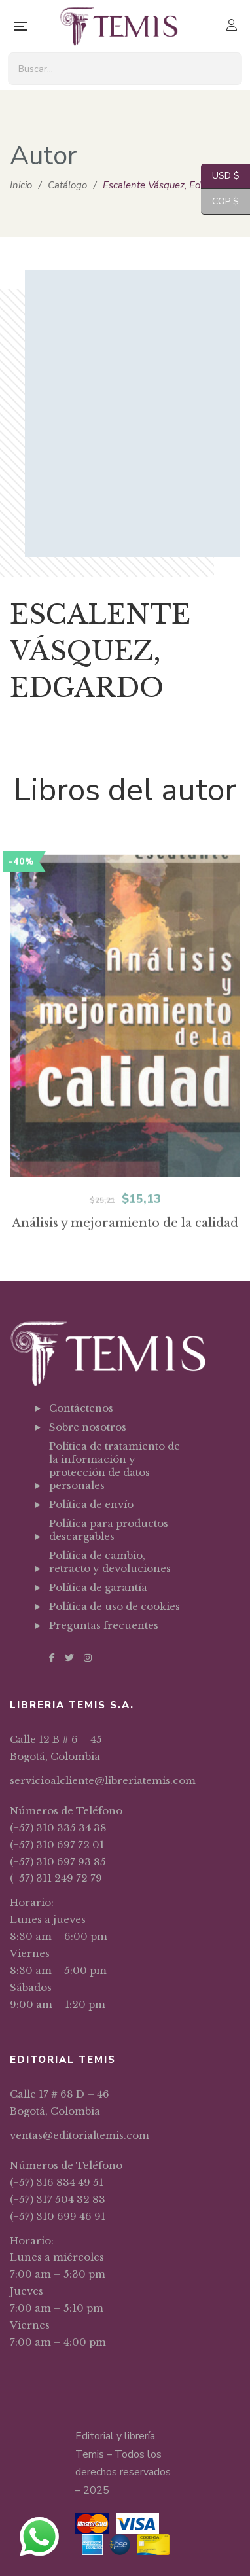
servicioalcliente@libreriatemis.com (103, 1780)
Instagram (88, 1657)
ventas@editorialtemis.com (79, 2135)
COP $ (220, 202)
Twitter (69, 1657)
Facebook (52, 1657)
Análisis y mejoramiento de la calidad (125, 1261)
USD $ (220, 176)
